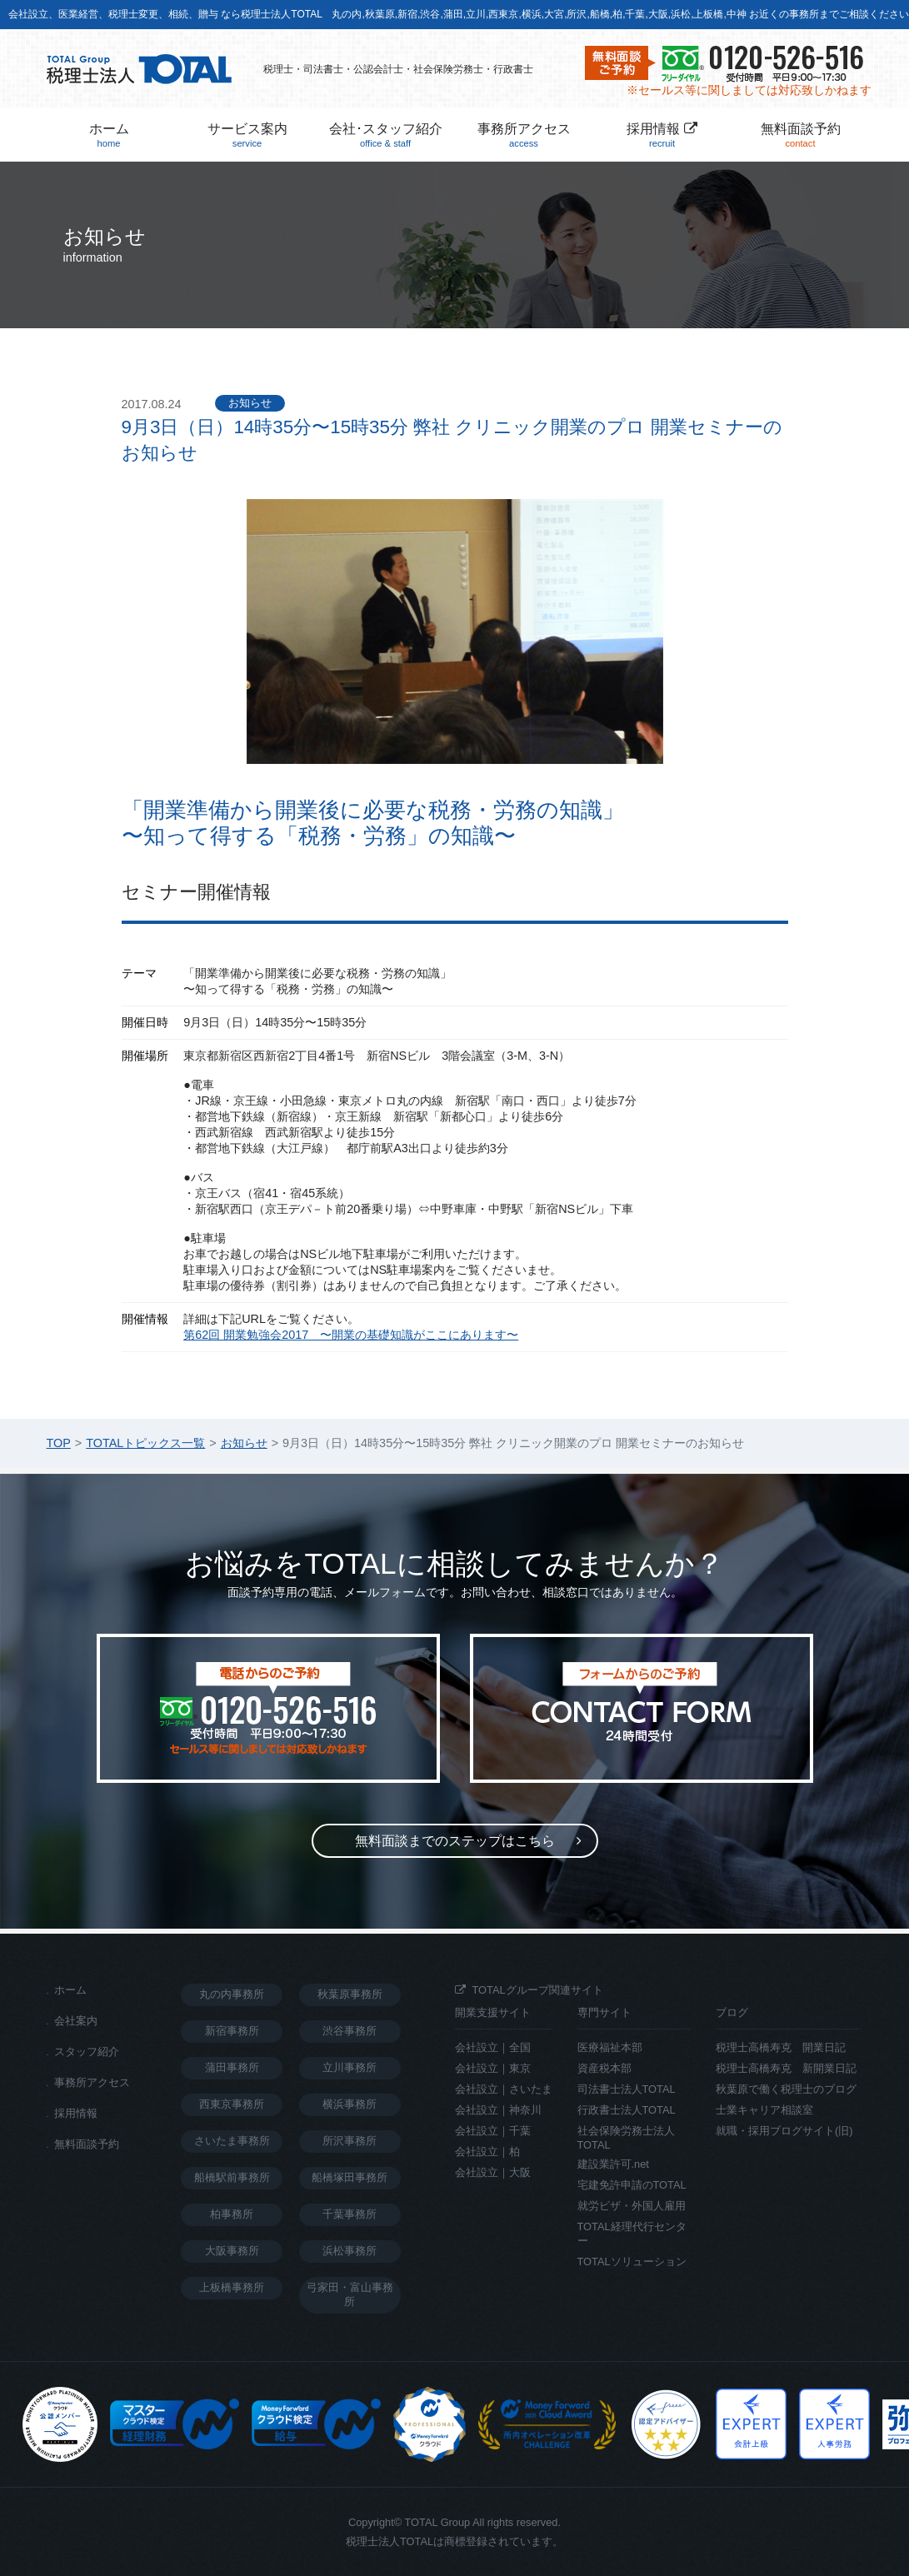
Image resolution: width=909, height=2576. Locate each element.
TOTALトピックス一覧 (145, 1443)
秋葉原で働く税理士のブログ (786, 2089)
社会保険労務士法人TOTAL (626, 2137)
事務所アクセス (524, 135)
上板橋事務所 (231, 2287)
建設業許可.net (613, 2164)
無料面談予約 (801, 135)
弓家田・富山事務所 (350, 2294)
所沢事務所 (349, 2140)
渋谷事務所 (349, 2030)
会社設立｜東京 (493, 2068)
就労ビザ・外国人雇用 (631, 2205)
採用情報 (662, 135)
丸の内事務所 (231, 1994)
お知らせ (250, 403)
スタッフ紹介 (86, 2051)
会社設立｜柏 (487, 2151)
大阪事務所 (232, 2250)
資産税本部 (604, 2068)
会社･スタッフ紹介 (386, 135)
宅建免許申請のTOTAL (632, 2185)
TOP (59, 1443)
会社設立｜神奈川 (498, 2110)
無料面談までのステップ (455, 1841)
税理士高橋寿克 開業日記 (781, 2047)
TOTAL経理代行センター (632, 2233)
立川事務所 (349, 2067)
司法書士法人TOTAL (626, 2089)
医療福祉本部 (609, 2047)
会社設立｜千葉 (493, 2130)
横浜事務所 (349, 2104)
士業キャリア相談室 (764, 2110)
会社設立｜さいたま (503, 2089)
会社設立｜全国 (493, 2047)
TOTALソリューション (632, 2261)
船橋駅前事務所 (232, 2177)
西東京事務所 (231, 2104)
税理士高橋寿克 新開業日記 (786, 2068)
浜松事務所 (349, 2250)
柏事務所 (231, 2214)
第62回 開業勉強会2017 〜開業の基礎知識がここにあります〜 (350, 1334)
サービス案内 (247, 135)
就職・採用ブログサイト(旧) (784, 2130)
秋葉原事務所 (349, 1994)
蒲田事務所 (232, 2067)
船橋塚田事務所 (349, 2177)
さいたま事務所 (232, 2140)
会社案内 (75, 2020)
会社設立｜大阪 (493, 2172)
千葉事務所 (349, 2214)
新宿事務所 (232, 2030)
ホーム (109, 135)
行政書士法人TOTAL (626, 2110)
